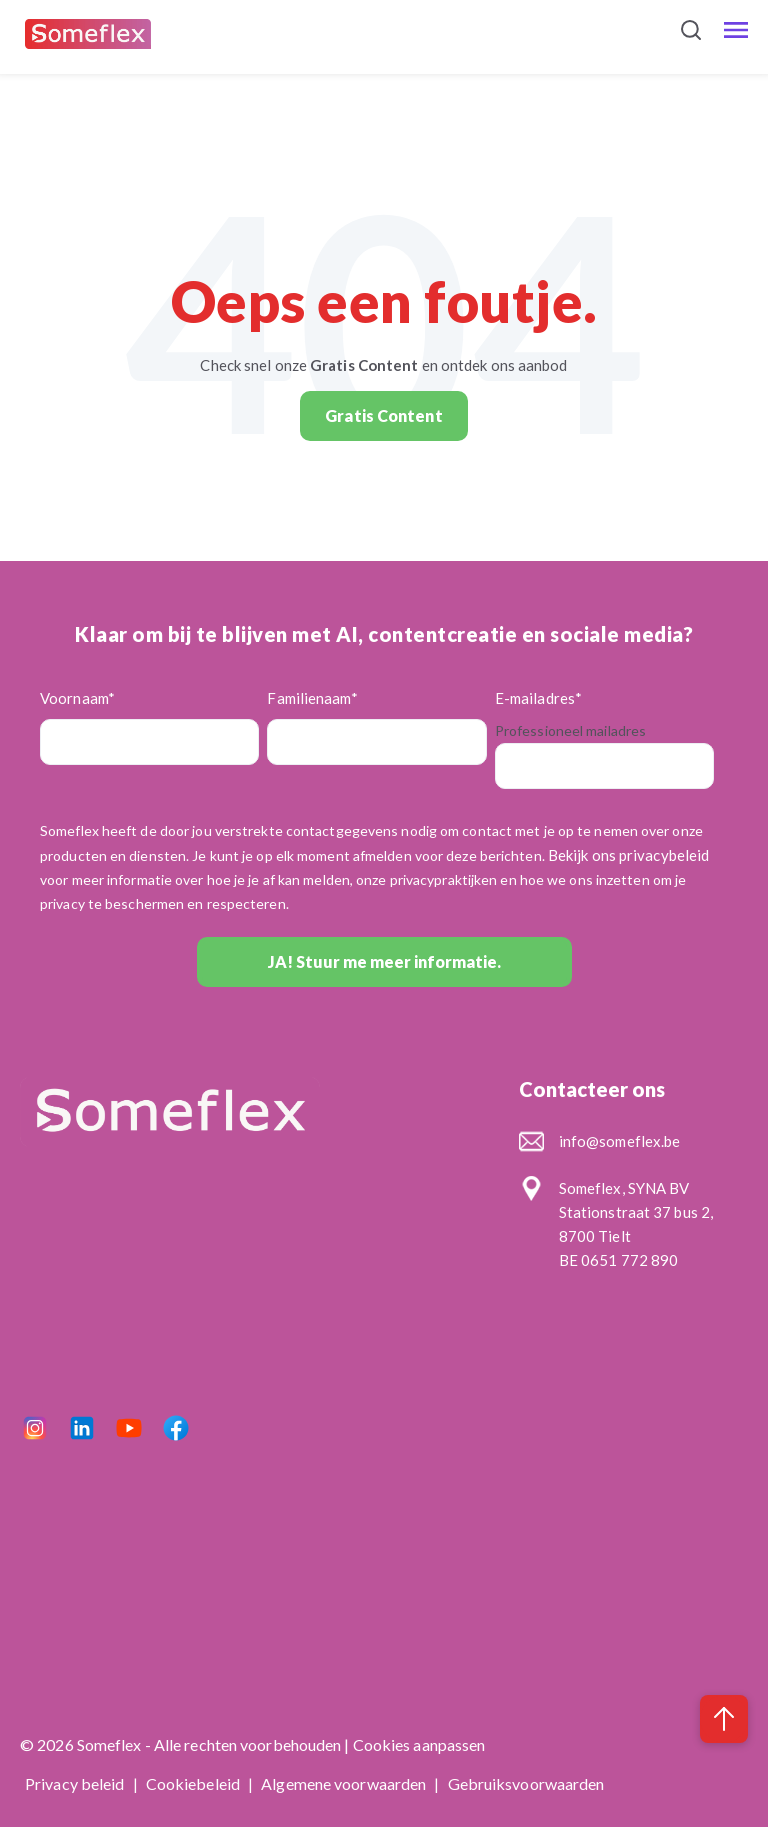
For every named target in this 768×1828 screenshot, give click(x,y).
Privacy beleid (76, 1783)
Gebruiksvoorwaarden (526, 1783)
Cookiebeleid (194, 1783)
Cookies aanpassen (419, 1744)
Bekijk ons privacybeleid (628, 855)
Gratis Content (383, 415)
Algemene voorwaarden (345, 1783)
